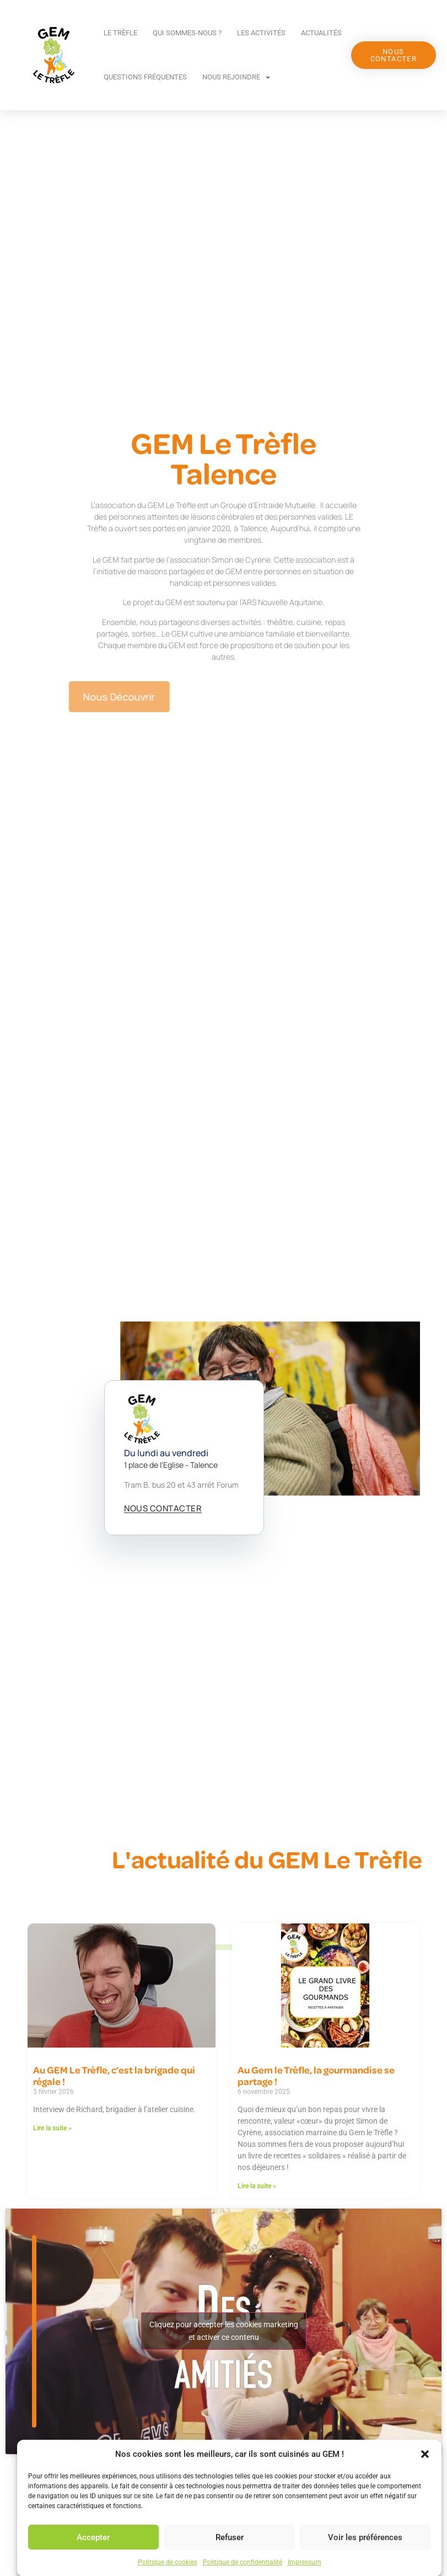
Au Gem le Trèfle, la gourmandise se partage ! (316, 2076)
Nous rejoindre (236, 77)
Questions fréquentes (145, 77)
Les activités (261, 33)
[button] (424, 2520)
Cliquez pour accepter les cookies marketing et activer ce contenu (223, 2331)
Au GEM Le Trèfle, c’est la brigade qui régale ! (114, 2076)
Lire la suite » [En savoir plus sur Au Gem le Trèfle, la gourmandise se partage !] (257, 2186)
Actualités (321, 33)
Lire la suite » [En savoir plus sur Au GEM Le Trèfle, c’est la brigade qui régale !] (52, 2128)
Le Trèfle (120, 33)
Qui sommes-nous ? (187, 33)
